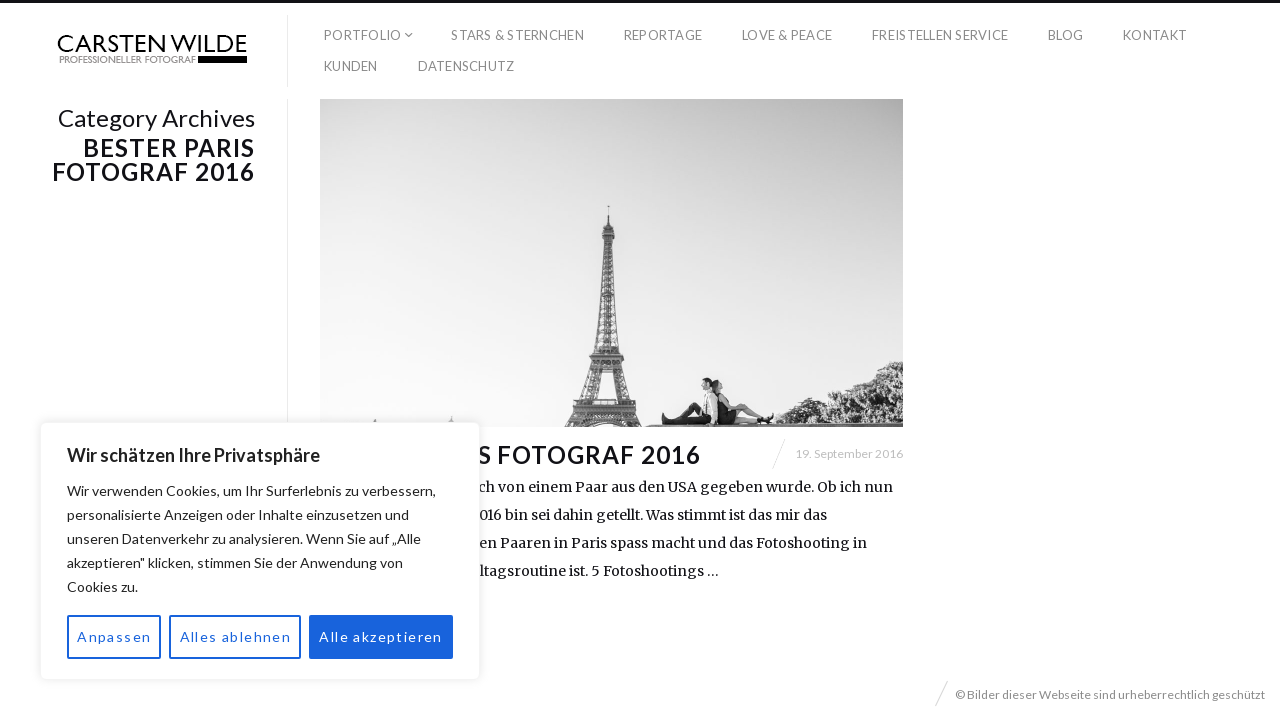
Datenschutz (466, 66)
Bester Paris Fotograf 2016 (510, 454)
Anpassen (114, 636)
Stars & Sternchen (517, 35)
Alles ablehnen (236, 636)
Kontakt (1155, 35)
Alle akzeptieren (380, 636)
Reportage (663, 35)
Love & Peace (787, 35)
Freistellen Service (940, 35)
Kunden (351, 66)
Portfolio (362, 35)
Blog (1065, 35)
